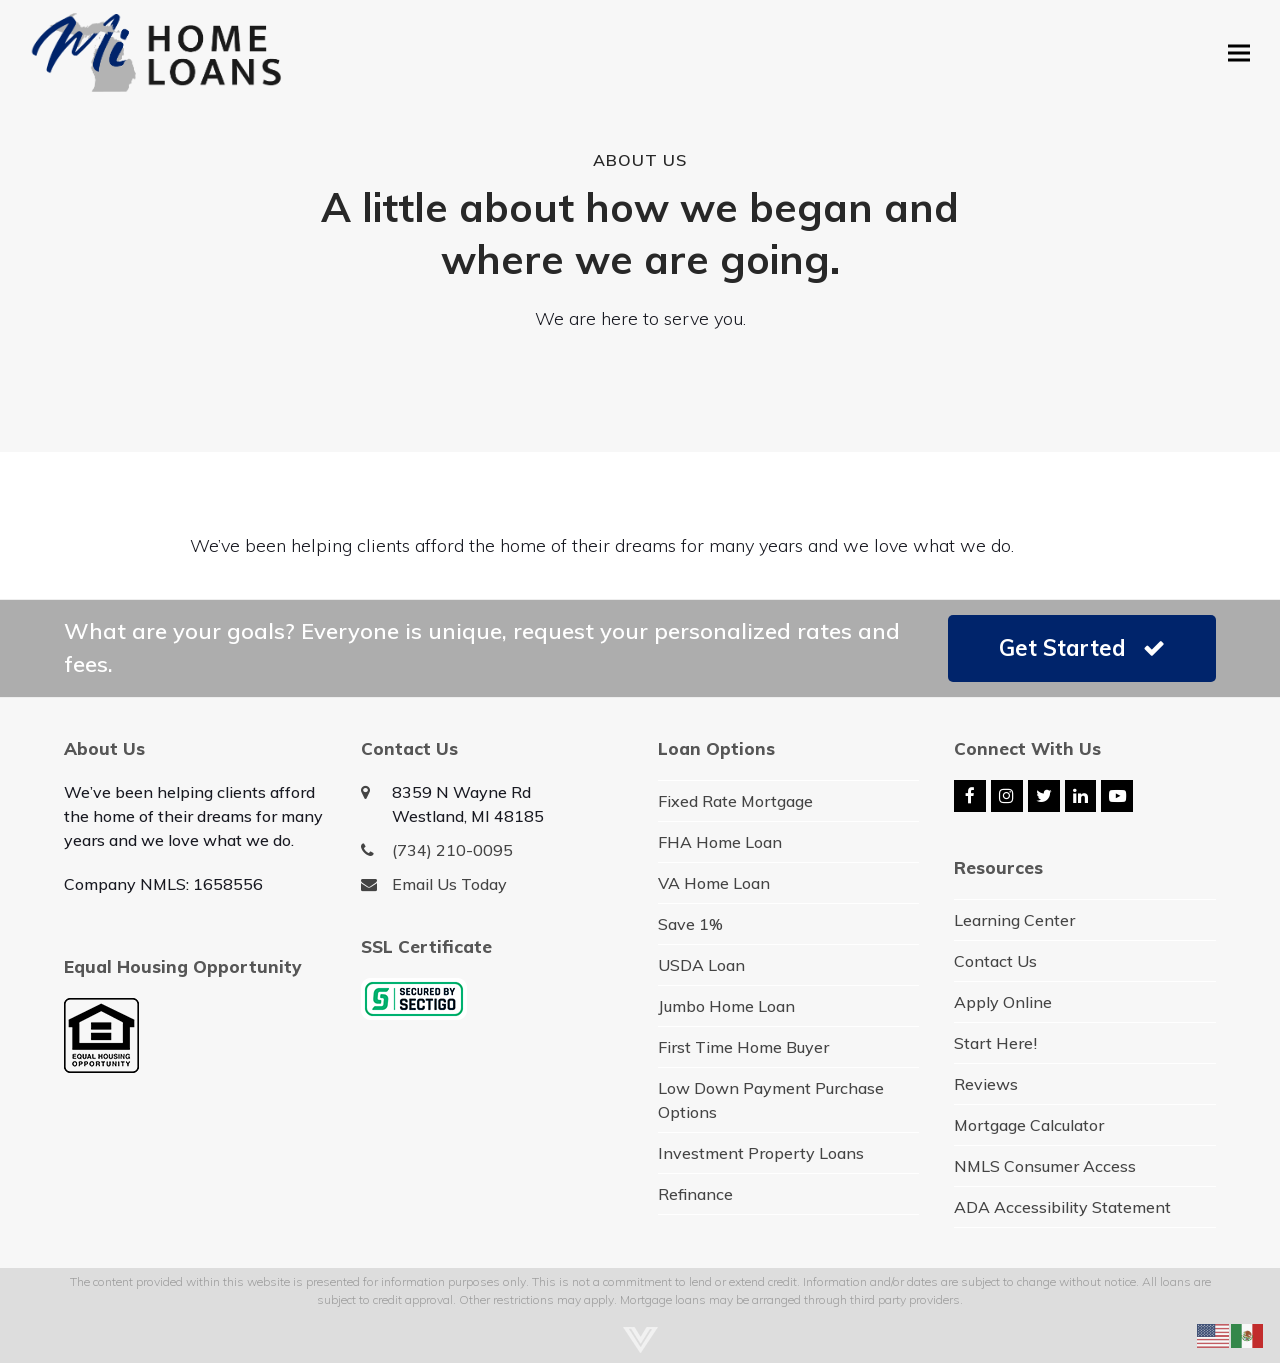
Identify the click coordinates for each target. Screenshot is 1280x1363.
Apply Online (1003, 1002)
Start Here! (995, 1043)
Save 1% (690, 924)
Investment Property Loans (761, 1153)
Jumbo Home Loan (726, 1006)
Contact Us (995, 961)
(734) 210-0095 (452, 850)
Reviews (986, 1084)
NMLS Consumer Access (1045, 1166)
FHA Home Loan (720, 842)
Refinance (695, 1194)
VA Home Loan (714, 883)
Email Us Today (449, 884)
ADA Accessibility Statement (1062, 1207)
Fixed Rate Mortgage (735, 801)
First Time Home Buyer (743, 1047)
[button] (1239, 52)
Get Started (1082, 648)
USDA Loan (701, 965)
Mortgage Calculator (1029, 1125)
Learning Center (1014, 920)
